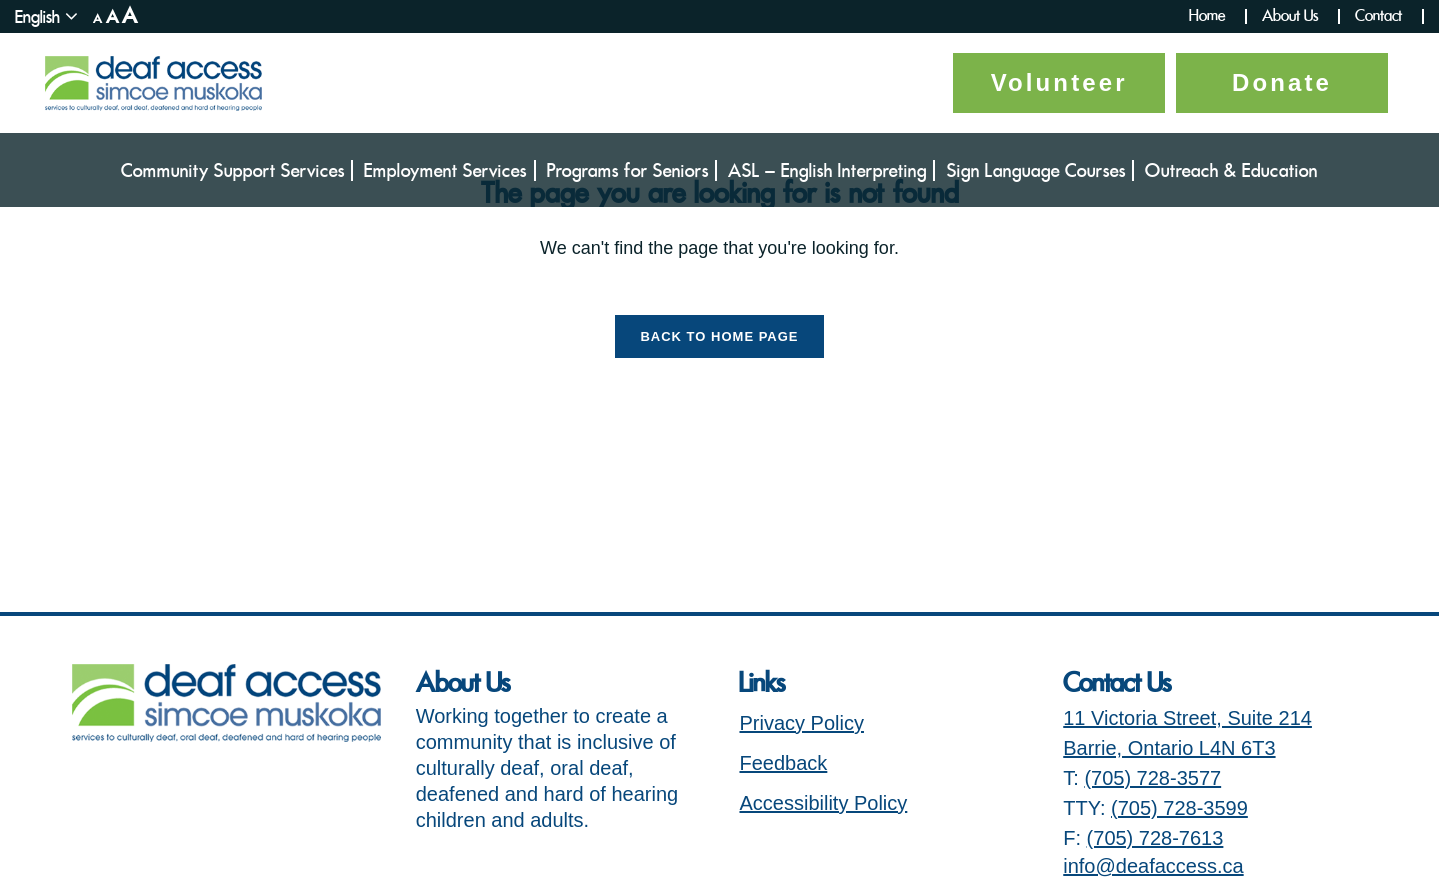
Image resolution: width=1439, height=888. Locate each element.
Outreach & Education (1231, 170)
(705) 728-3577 (1152, 778)
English (37, 17)
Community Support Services (233, 170)
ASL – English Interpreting (827, 170)
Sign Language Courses (1036, 170)
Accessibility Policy (823, 803)
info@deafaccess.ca (1153, 866)
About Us (1290, 16)
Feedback (783, 763)
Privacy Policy (801, 723)
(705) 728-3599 (1179, 808)
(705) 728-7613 (1155, 838)
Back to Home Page (719, 336)
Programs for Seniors (628, 170)
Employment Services (445, 170)
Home (1207, 16)
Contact (1378, 16)
